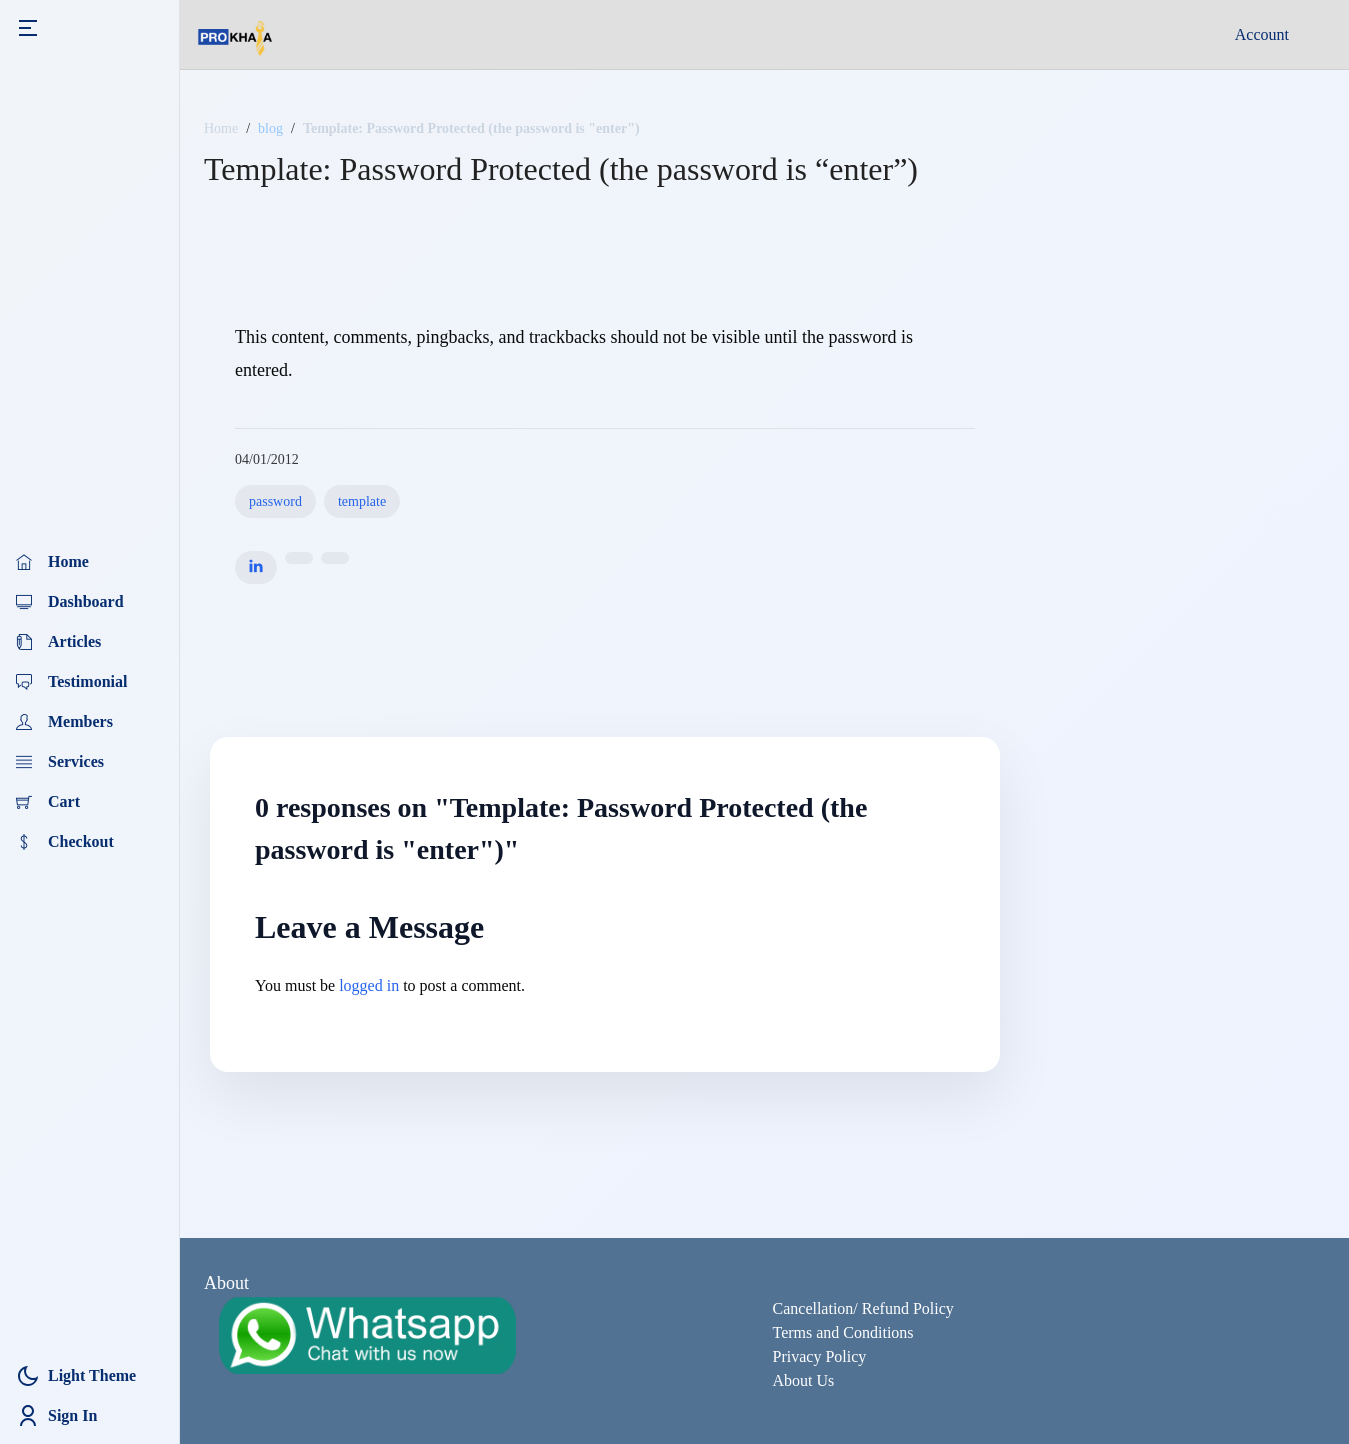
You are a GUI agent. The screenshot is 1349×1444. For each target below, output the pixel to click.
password (275, 501)
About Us (804, 1380)
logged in (369, 985)
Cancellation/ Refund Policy (863, 1308)
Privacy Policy (820, 1356)
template (362, 501)
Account (1262, 34)
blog (270, 128)
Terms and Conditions (843, 1332)
